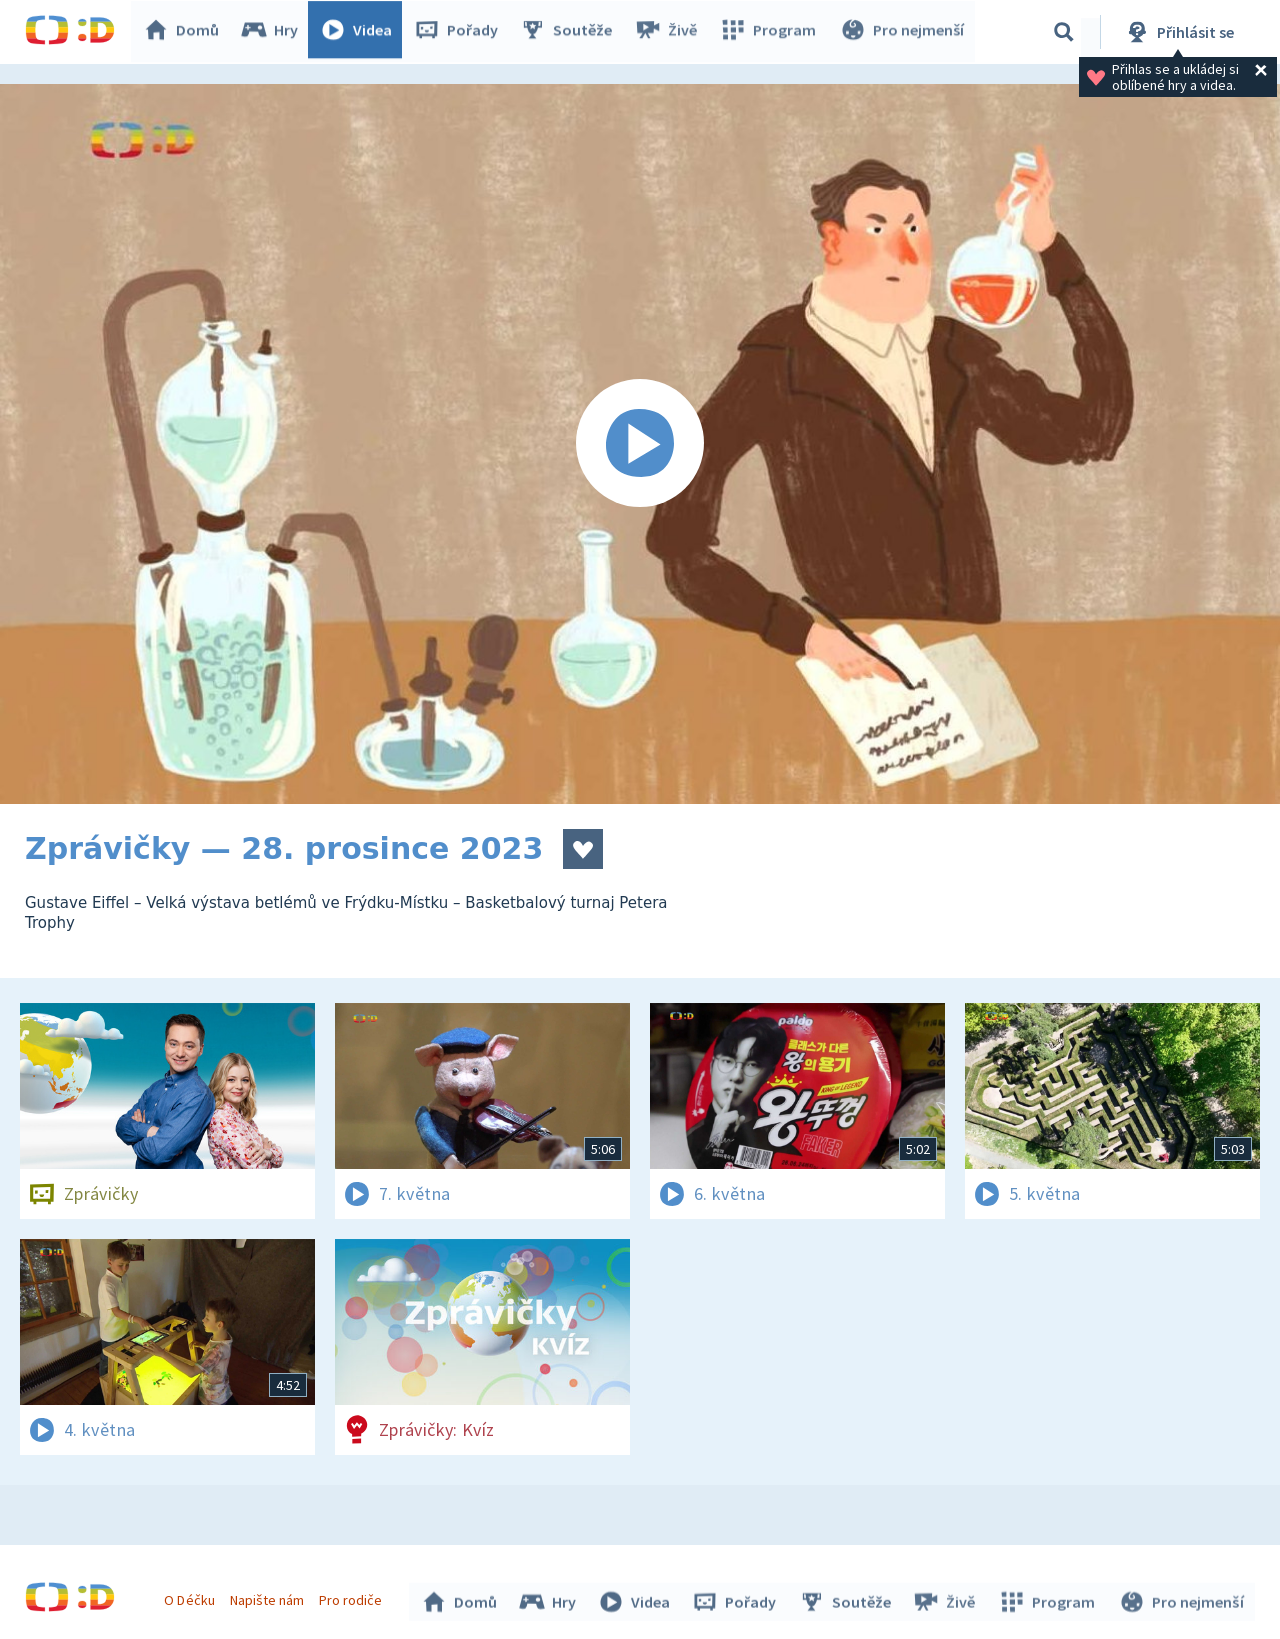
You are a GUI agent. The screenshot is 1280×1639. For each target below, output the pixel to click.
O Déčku (192, 1597)
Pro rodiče (353, 1597)
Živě (670, 32)
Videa (361, 32)
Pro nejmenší (903, 32)
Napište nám (269, 1597)
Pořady (461, 32)
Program (771, 32)
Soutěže (571, 32)
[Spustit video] (640, 444)
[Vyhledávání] (1064, 32)
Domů (186, 32)
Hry (274, 32)
